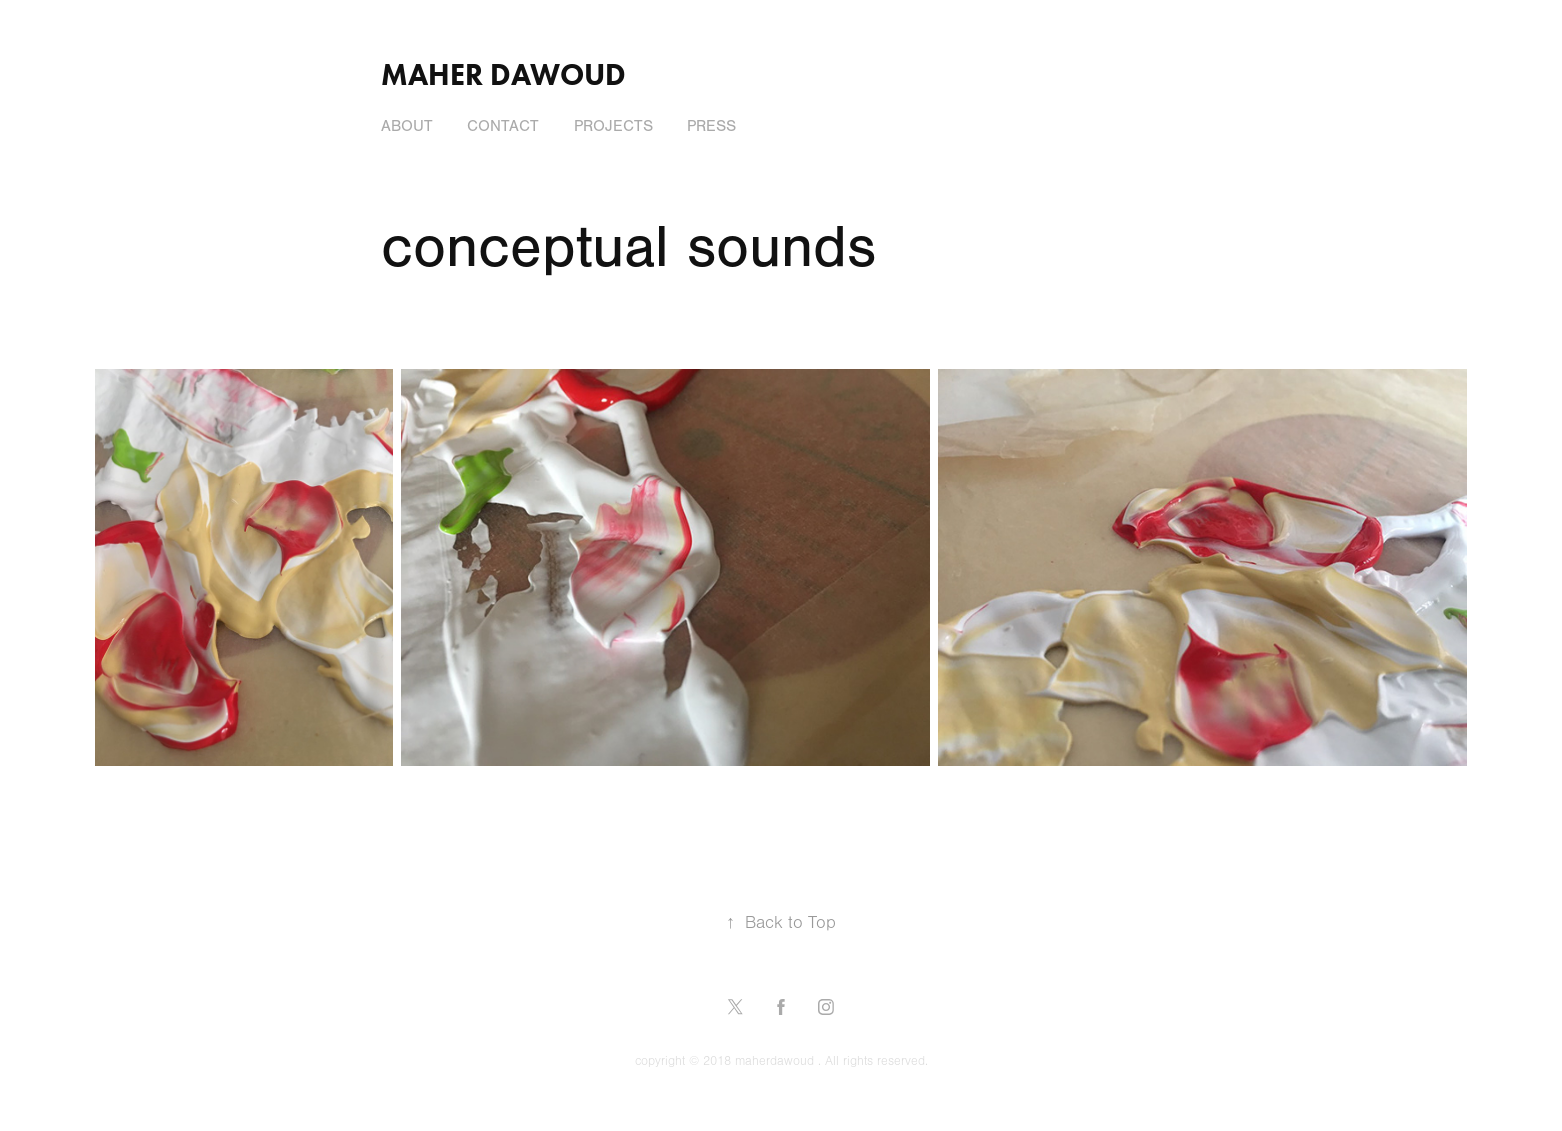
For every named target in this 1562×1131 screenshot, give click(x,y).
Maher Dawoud (503, 74)
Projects (613, 126)
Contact (503, 126)
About (407, 126)
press (711, 126)
